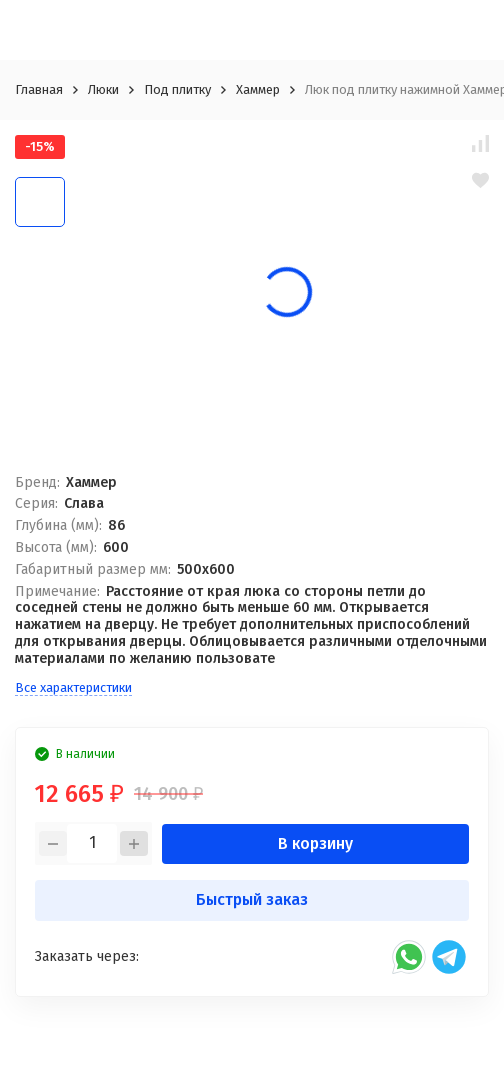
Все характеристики (73, 687)
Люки (103, 89)
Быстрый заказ (252, 899)
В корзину (315, 843)
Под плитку (177, 89)
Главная (39, 89)
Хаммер (258, 89)
